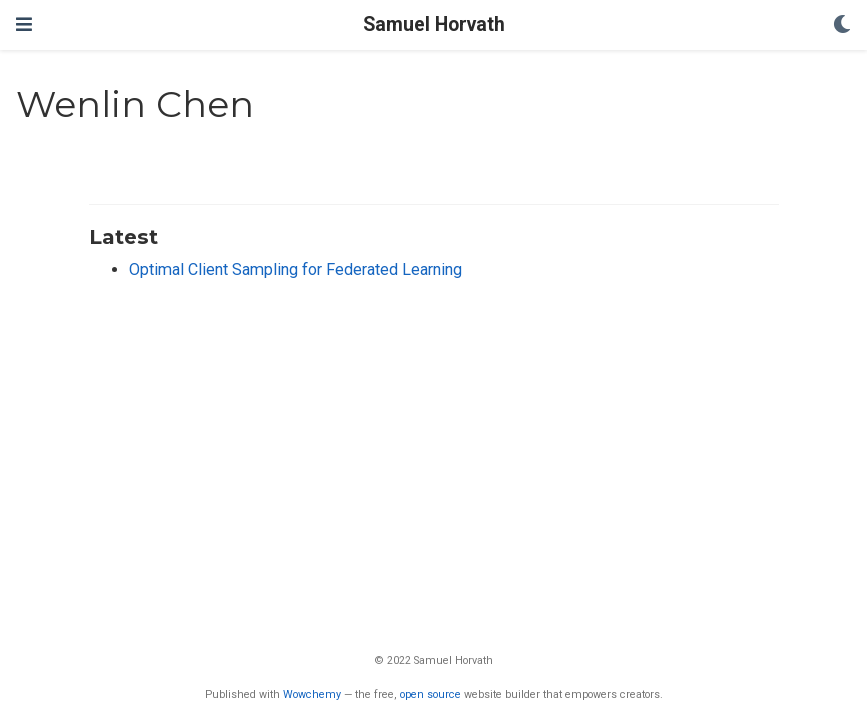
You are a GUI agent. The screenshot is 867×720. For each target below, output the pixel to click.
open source (430, 694)
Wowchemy (312, 694)
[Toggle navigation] (24, 24)
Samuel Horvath (434, 24)
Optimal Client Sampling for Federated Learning (295, 269)
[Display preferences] (842, 25)
